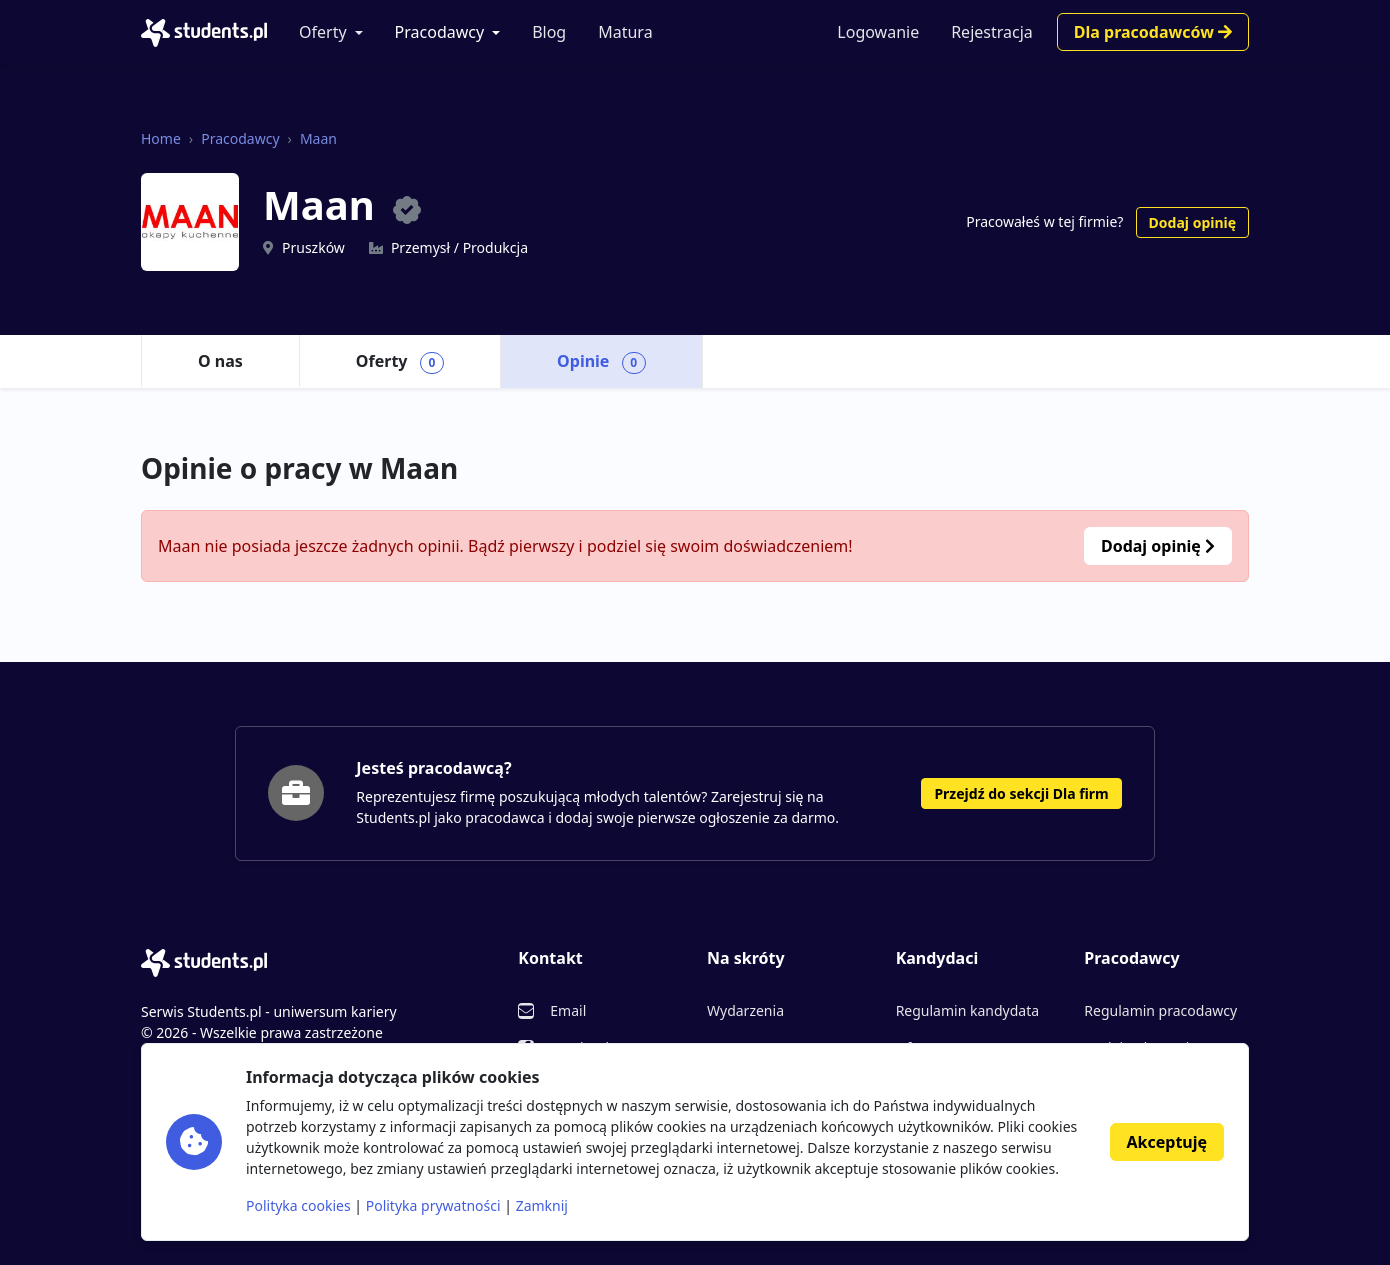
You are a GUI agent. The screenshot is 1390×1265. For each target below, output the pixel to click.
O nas (220, 361)
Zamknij (542, 1205)
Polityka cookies (298, 1205)
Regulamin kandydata (967, 1010)
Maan (318, 138)
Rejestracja (992, 32)
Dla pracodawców (1153, 32)
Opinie (601, 362)
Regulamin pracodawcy (1160, 1010)
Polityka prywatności (433, 1205)
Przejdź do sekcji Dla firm (1021, 793)
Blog (549, 32)
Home (161, 138)
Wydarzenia (745, 1010)
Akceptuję (1167, 1142)
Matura (625, 32)
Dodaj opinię (1192, 222)
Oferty (323, 32)
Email (568, 1010)
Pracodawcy (440, 32)
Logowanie (878, 32)
